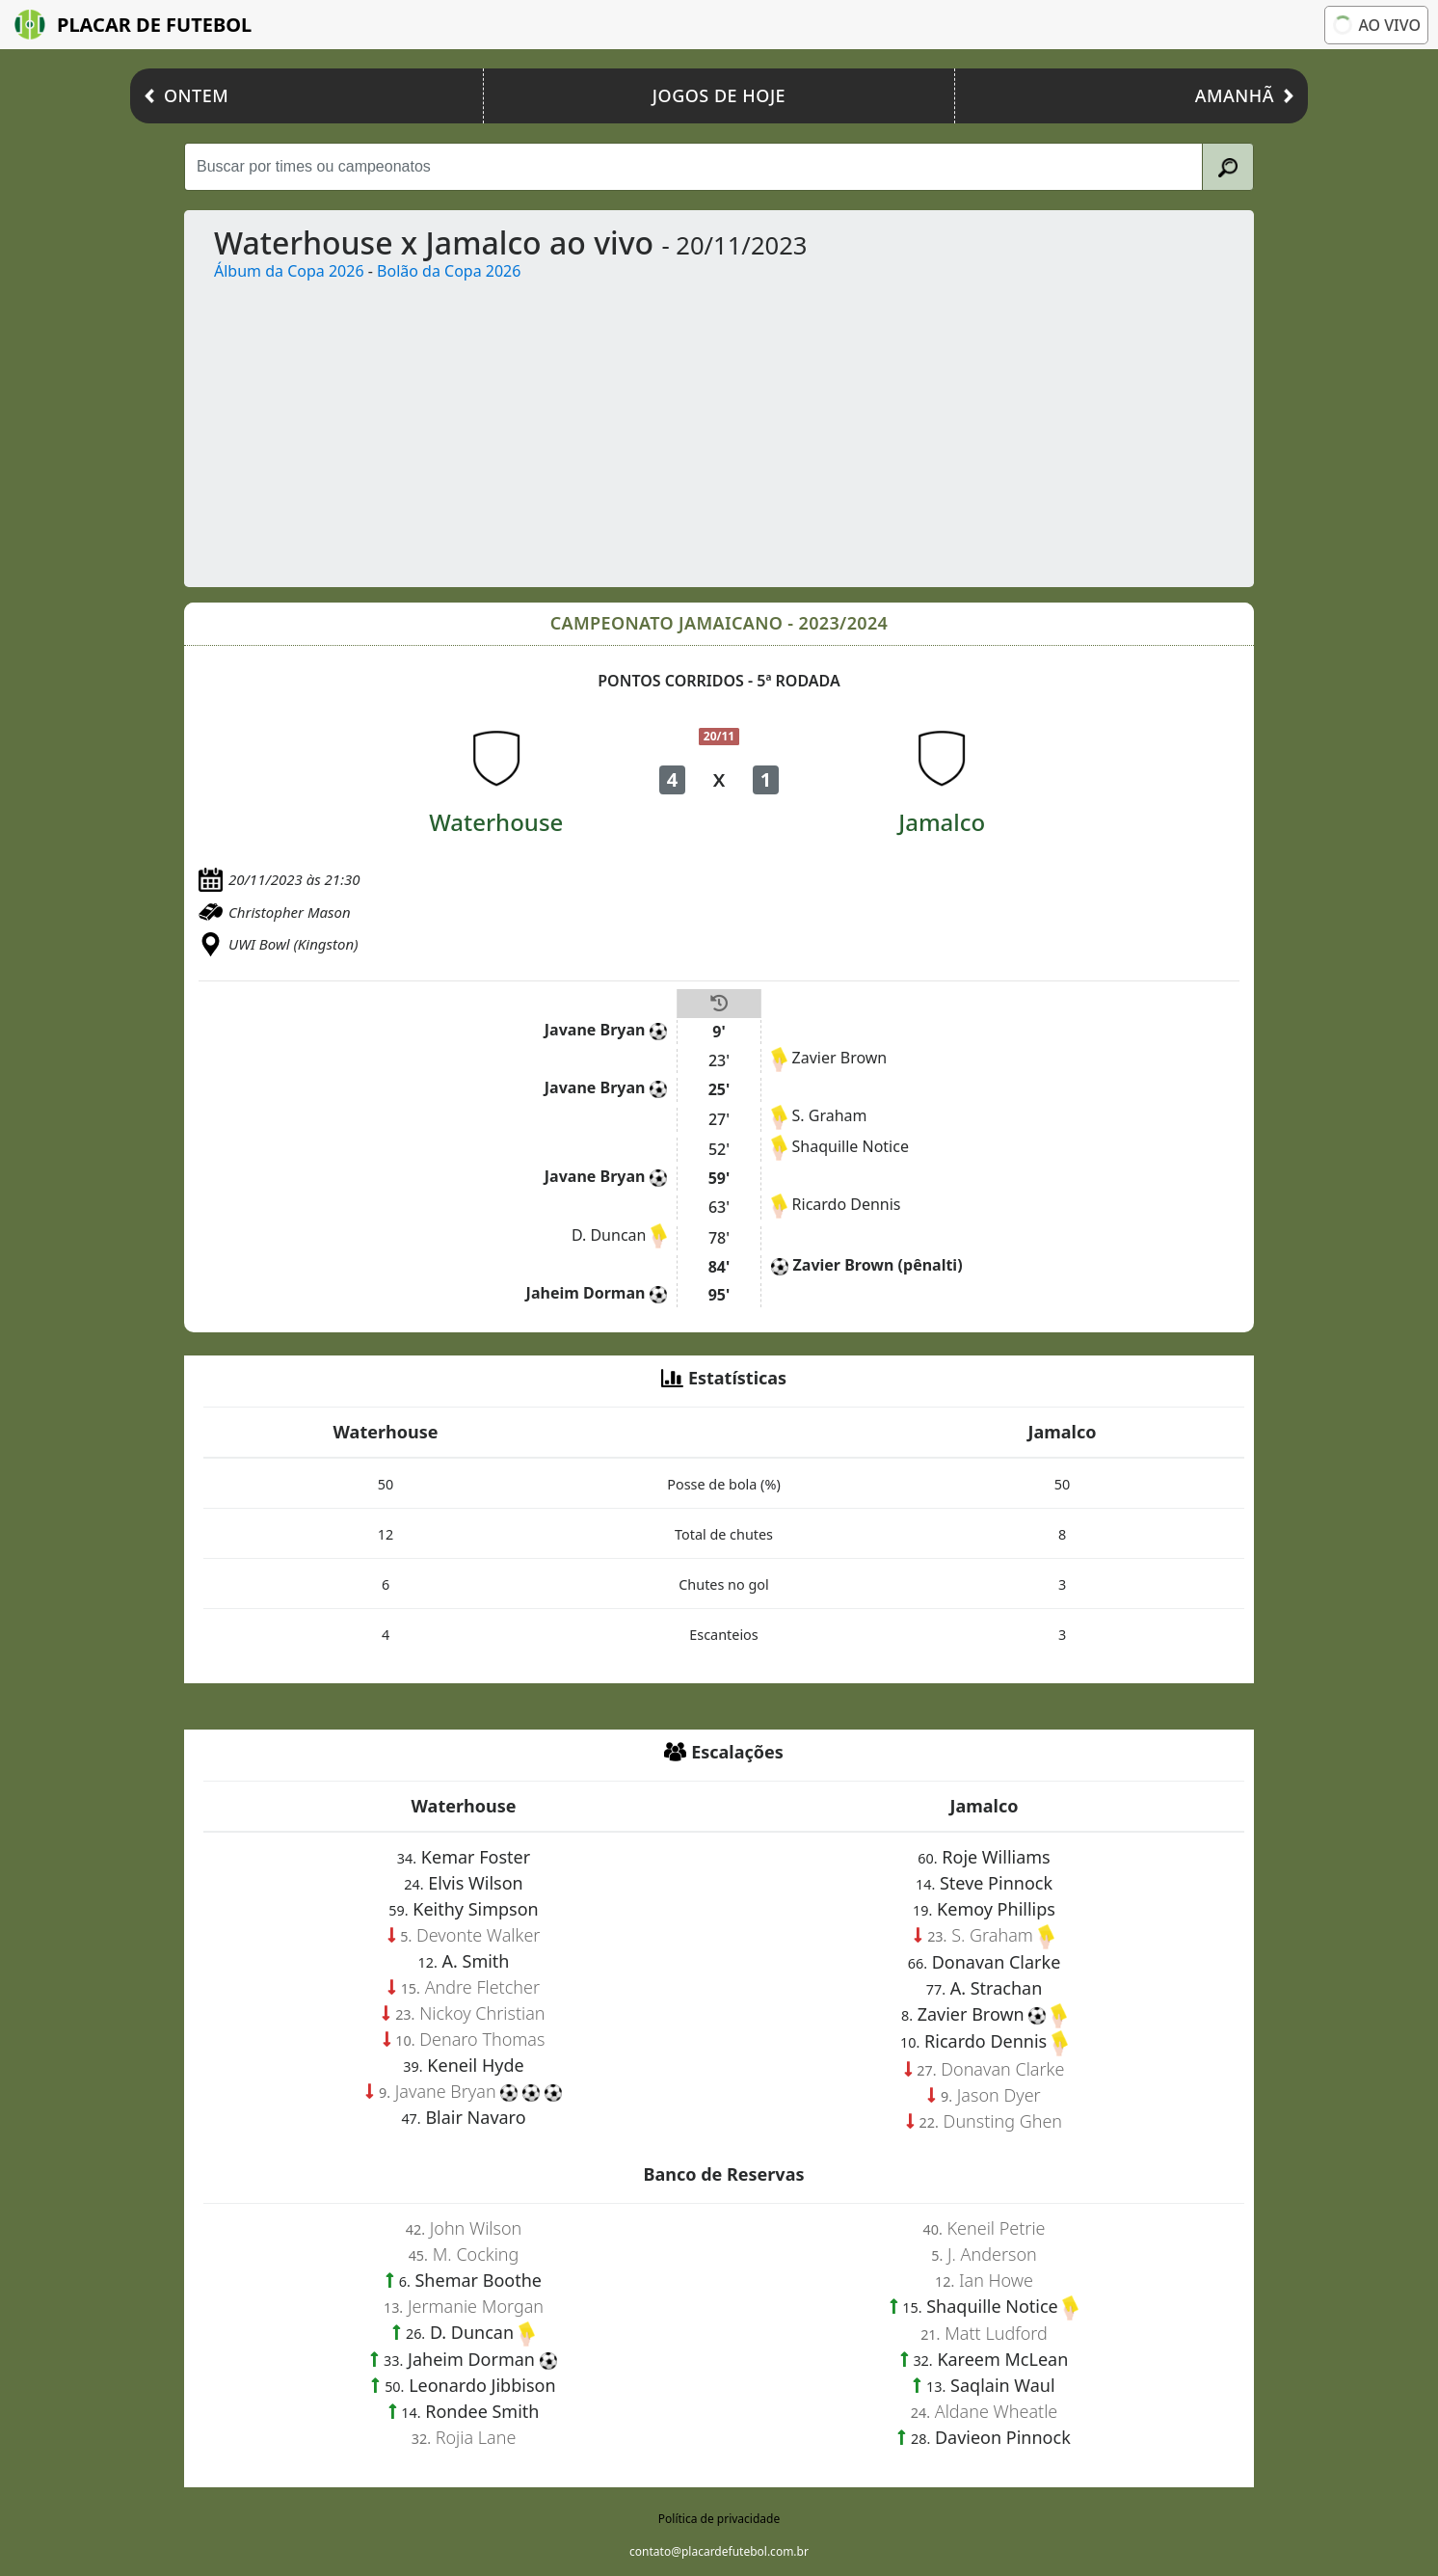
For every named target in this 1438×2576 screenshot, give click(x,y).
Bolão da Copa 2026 (448, 271)
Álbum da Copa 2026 (289, 271)
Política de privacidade (719, 2518)
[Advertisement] (778, 427)
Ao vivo (1376, 25)
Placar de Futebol (133, 25)
